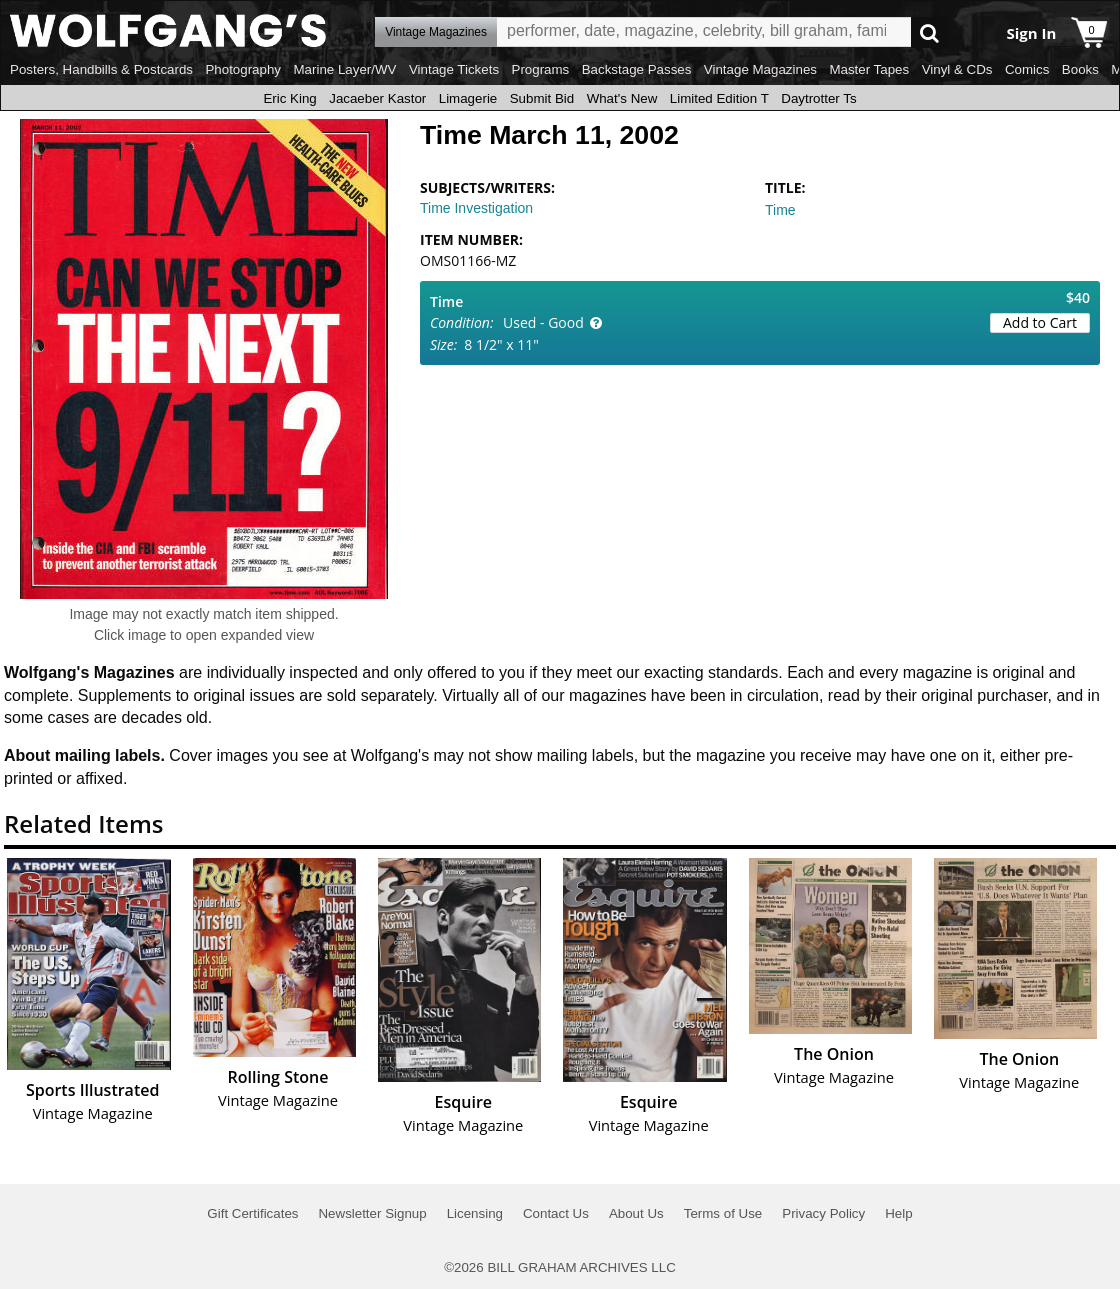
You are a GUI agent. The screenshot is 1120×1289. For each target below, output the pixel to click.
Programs (541, 69)
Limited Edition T (719, 98)
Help (898, 1213)
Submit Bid (542, 98)
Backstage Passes (637, 69)
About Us (636, 1213)
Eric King (289, 98)
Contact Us (556, 1213)
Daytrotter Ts (818, 98)
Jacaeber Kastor (377, 98)
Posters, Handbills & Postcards (101, 69)
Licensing (475, 1213)
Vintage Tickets (454, 69)
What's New (622, 98)
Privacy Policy (823, 1213)
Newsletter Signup (372, 1213)
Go (929, 32)
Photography (243, 69)
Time (780, 210)
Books (1080, 69)
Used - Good (543, 322)
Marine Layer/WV (344, 69)
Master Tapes (869, 69)
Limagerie (468, 98)
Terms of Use (723, 1213)
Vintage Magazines (760, 69)
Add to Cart (1040, 322)
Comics (1027, 69)
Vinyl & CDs (957, 69)
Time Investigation (476, 208)
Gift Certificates (252, 1213)
